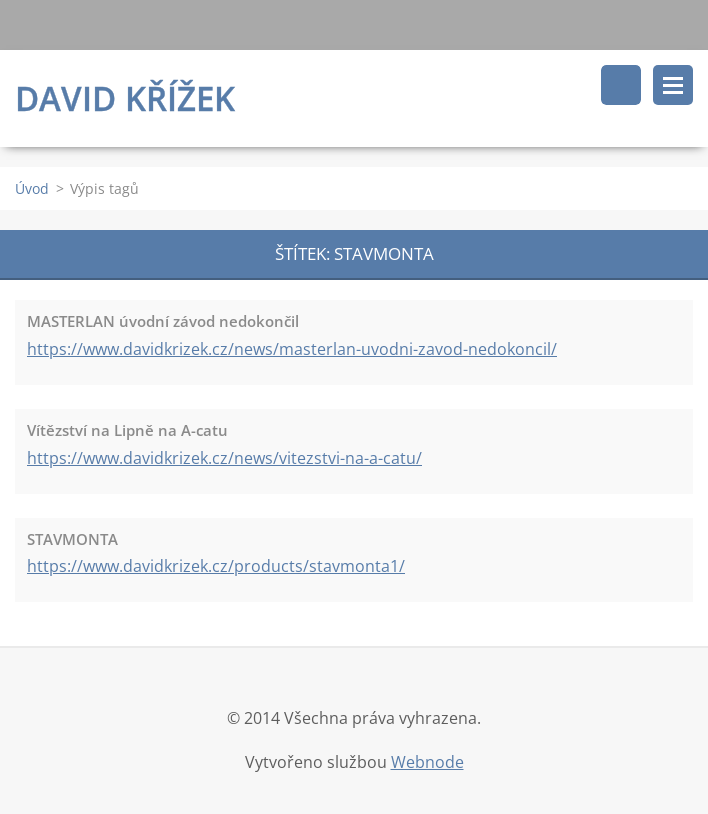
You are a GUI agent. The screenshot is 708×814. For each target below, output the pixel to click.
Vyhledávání (621, 85)
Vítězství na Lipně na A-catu (127, 430)
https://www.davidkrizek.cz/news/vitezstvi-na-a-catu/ (224, 458)
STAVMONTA (72, 539)
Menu (673, 85)
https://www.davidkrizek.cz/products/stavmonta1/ (216, 566)
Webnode (427, 762)
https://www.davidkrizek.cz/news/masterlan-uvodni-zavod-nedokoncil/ (292, 349)
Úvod (32, 188)
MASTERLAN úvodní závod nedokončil (163, 321)
